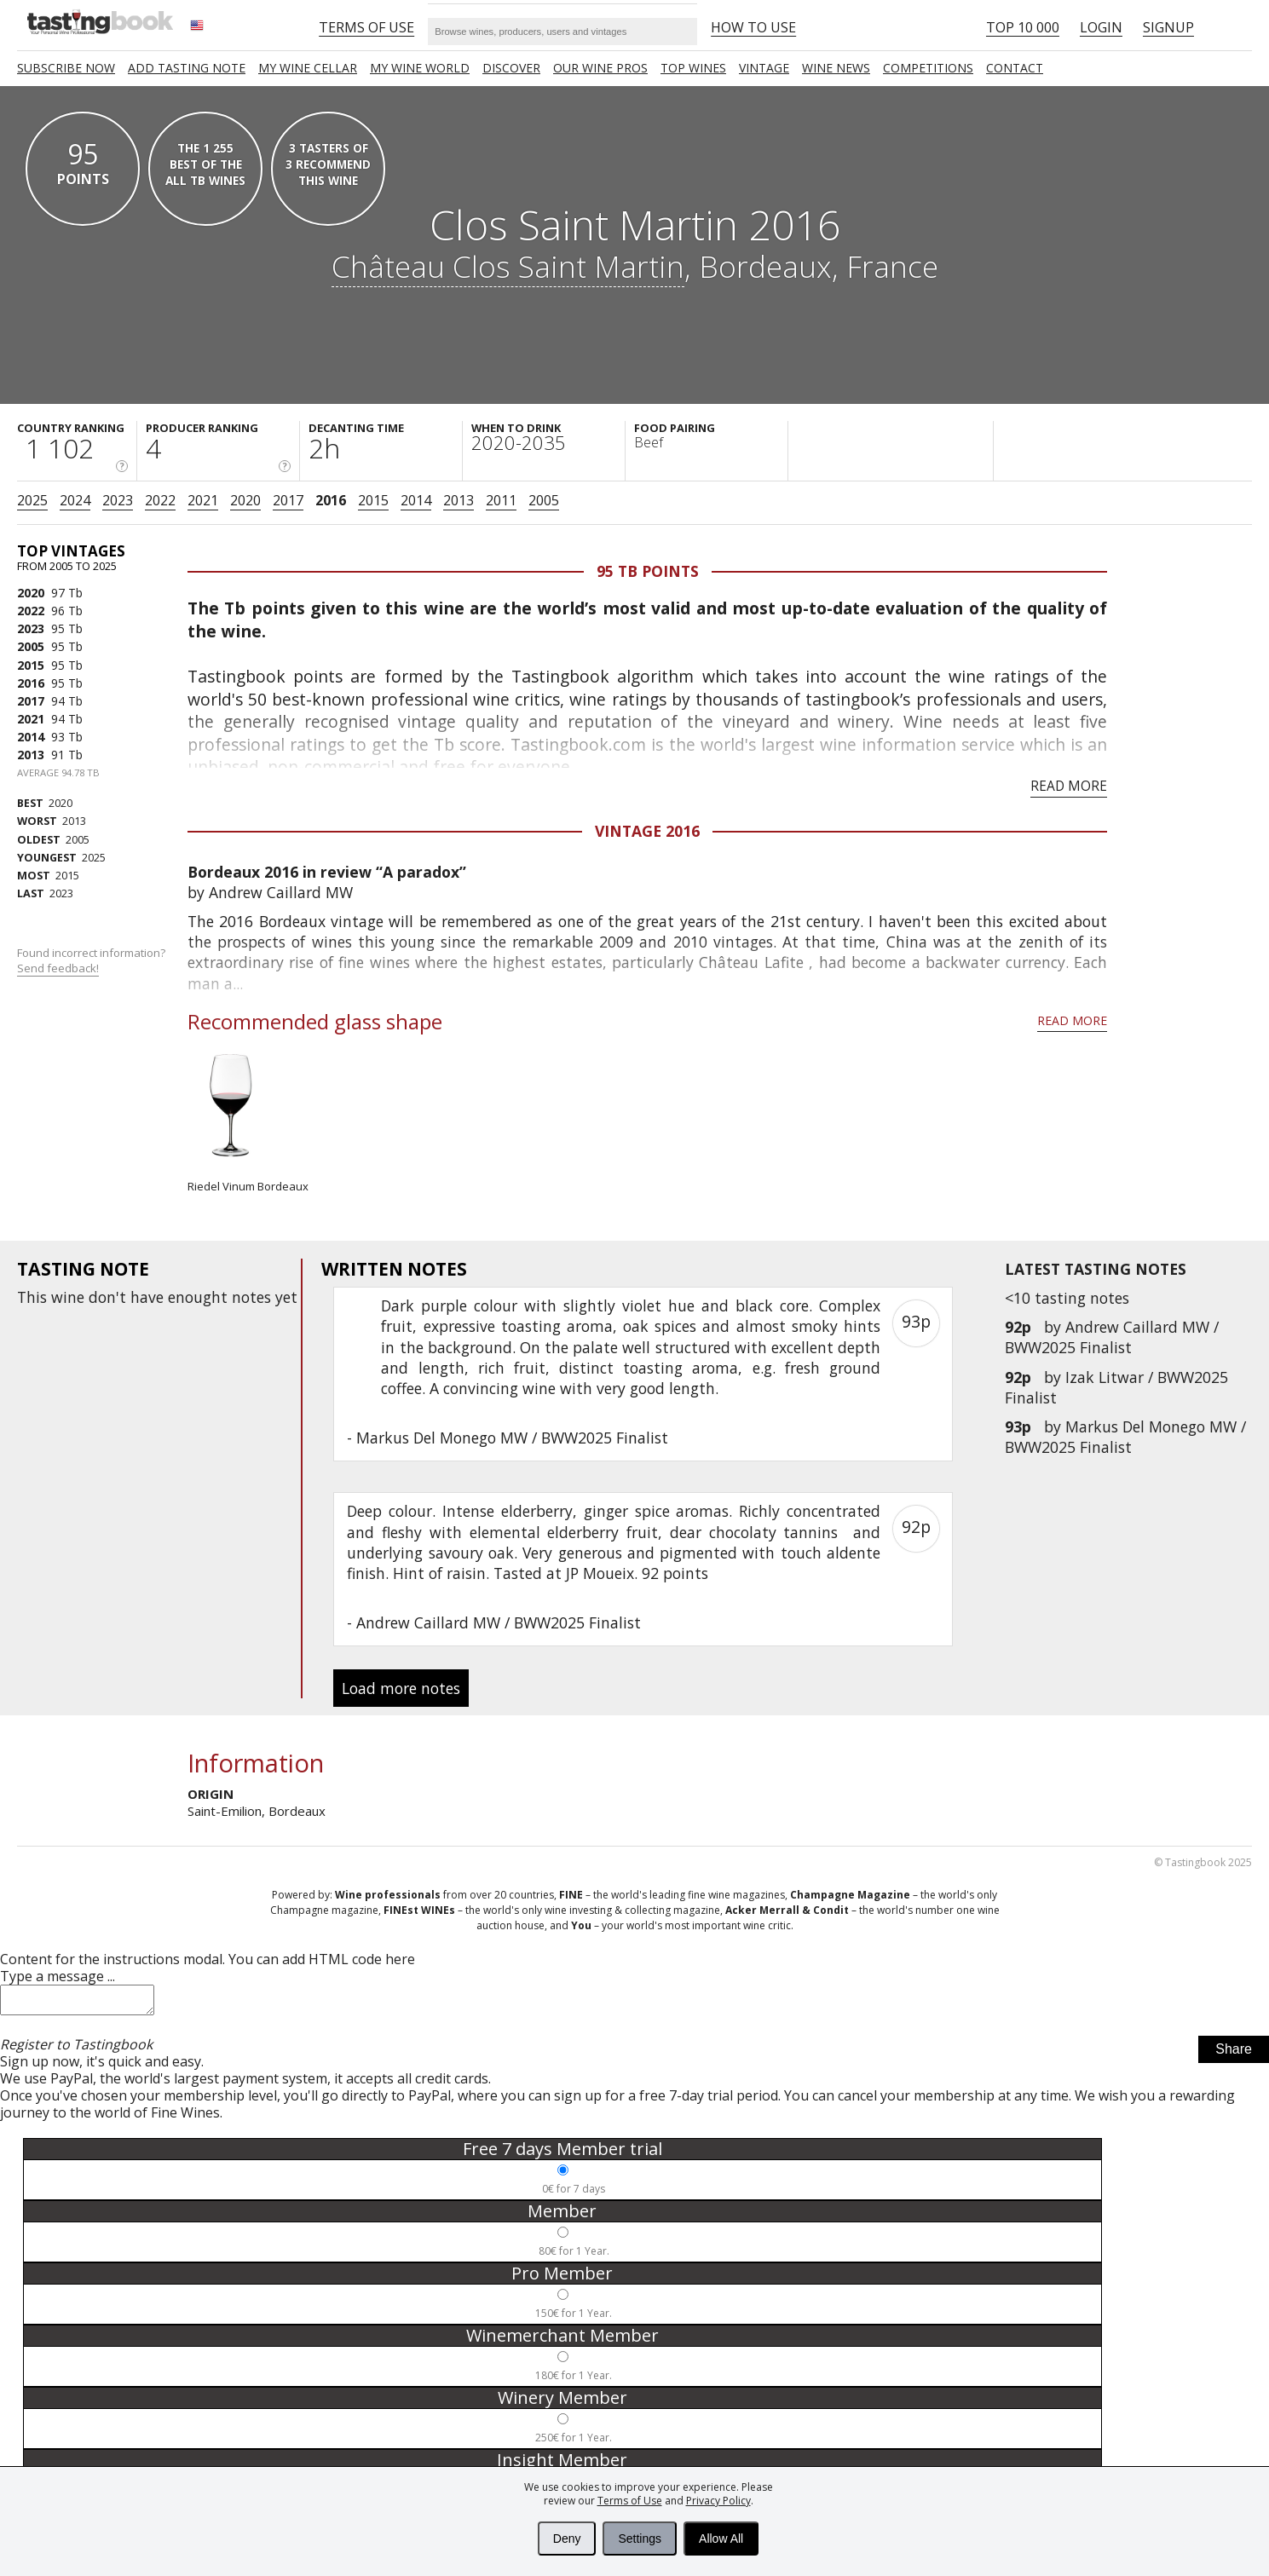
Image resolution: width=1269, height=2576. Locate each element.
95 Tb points (648, 571)
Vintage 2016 (647, 831)
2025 (32, 500)
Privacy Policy (718, 2500)
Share (1233, 2054)
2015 (373, 500)
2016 (330, 500)
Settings (639, 2538)
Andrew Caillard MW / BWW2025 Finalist (1112, 1337)
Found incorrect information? (92, 961)
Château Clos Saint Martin (508, 265)
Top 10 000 (1022, 27)
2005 (543, 500)
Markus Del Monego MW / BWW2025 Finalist (1125, 1436)
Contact (1014, 68)
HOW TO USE (753, 27)
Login (1101, 27)
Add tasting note (186, 68)
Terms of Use (629, 2500)
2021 (202, 500)
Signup (1168, 27)
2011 (501, 500)
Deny (567, 2538)
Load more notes (401, 1688)
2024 (75, 500)
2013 (458, 500)
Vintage (764, 68)
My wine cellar (307, 68)
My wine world (420, 68)
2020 (245, 500)
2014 (416, 500)
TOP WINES (693, 68)
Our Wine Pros (600, 68)
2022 (160, 500)
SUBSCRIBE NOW (66, 68)
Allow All (721, 2538)
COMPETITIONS (928, 68)
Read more (1068, 785)
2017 (288, 500)
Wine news (836, 68)
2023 (117, 500)
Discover (511, 68)
